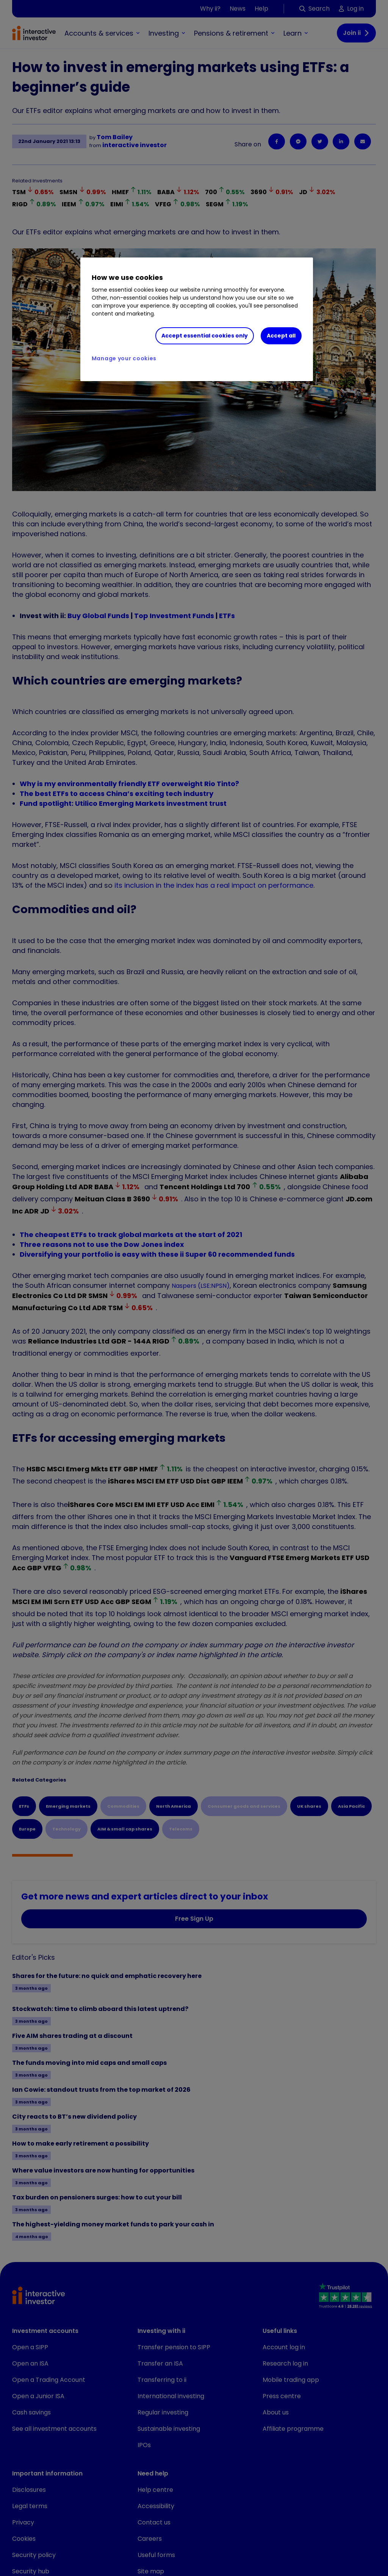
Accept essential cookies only (204, 335)
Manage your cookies (124, 358)
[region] (196, 319)
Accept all (281, 335)
